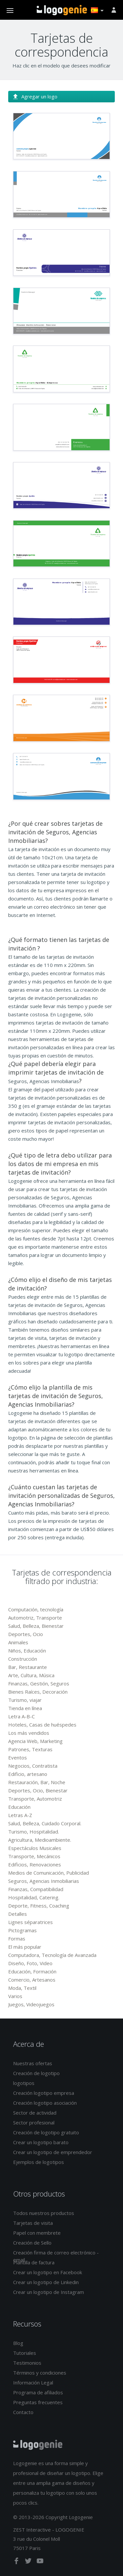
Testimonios (27, 2362)
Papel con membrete (37, 2232)
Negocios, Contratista (32, 1765)
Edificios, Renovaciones (34, 1864)
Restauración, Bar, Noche (36, 1782)
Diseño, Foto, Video (30, 1963)
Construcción (22, 1658)
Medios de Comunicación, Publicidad (48, 1872)
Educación (19, 1807)
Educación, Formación (32, 1971)
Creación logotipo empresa (43, 2093)
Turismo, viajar (25, 1700)
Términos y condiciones (39, 2372)
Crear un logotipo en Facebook (47, 2272)
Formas (16, 1938)
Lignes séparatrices (30, 1922)
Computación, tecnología (35, 1609)
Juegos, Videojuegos (31, 2004)
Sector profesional (33, 2122)
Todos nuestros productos (43, 2213)
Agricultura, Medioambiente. (39, 1839)
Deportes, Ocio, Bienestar (38, 1790)
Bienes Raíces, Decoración (38, 1691)
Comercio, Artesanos (31, 1979)
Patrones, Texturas (30, 1749)
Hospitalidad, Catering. (33, 1897)
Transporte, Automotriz (35, 1798)
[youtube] (40, 2562)
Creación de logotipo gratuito (46, 2132)
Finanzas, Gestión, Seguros (38, 1683)
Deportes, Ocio (25, 1634)
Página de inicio (62, 10)
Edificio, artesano (27, 1774)
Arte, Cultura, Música (31, 1675)
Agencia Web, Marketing (35, 1741)
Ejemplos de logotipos (38, 2162)
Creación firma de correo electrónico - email (56, 2256)
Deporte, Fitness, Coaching (38, 1905)
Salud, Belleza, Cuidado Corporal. (44, 1823)
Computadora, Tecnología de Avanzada (52, 1955)
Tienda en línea (25, 1708)
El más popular (24, 1946)
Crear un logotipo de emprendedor (52, 2152)
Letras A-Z (20, 1815)
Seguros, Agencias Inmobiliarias (43, 1881)
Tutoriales (24, 2353)
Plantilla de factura (33, 2262)
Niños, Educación (27, 1650)
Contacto (23, 2412)
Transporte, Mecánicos (34, 1856)
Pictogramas (22, 1930)
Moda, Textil (22, 1988)
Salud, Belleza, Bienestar (36, 1626)
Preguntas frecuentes (38, 2402)
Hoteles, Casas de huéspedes (42, 1724)
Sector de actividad (34, 2112)
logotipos (23, 2083)
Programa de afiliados (38, 2392)
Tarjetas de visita (33, 2223)
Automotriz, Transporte (35, 1617)
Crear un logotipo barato (41, 2142)
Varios (15, 1996)
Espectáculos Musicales (34, 1848)
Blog (18, 2343)
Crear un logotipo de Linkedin (46, 2282)
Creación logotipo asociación (45, 2102)
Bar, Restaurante (27, 1667)
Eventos (17, 1757)
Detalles (17, 1914)
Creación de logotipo (36, 2073)
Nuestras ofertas (32, 2063)
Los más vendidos (28, 1733)
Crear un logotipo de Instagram (48, 2292)
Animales (18, 1642)
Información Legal (33, 2382)
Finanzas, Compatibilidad (35, 1889)
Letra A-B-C (21, 1716)
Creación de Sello (32, 2242)
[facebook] (17, 2562)
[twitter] (29, 2562)
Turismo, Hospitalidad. (33, 1831)
